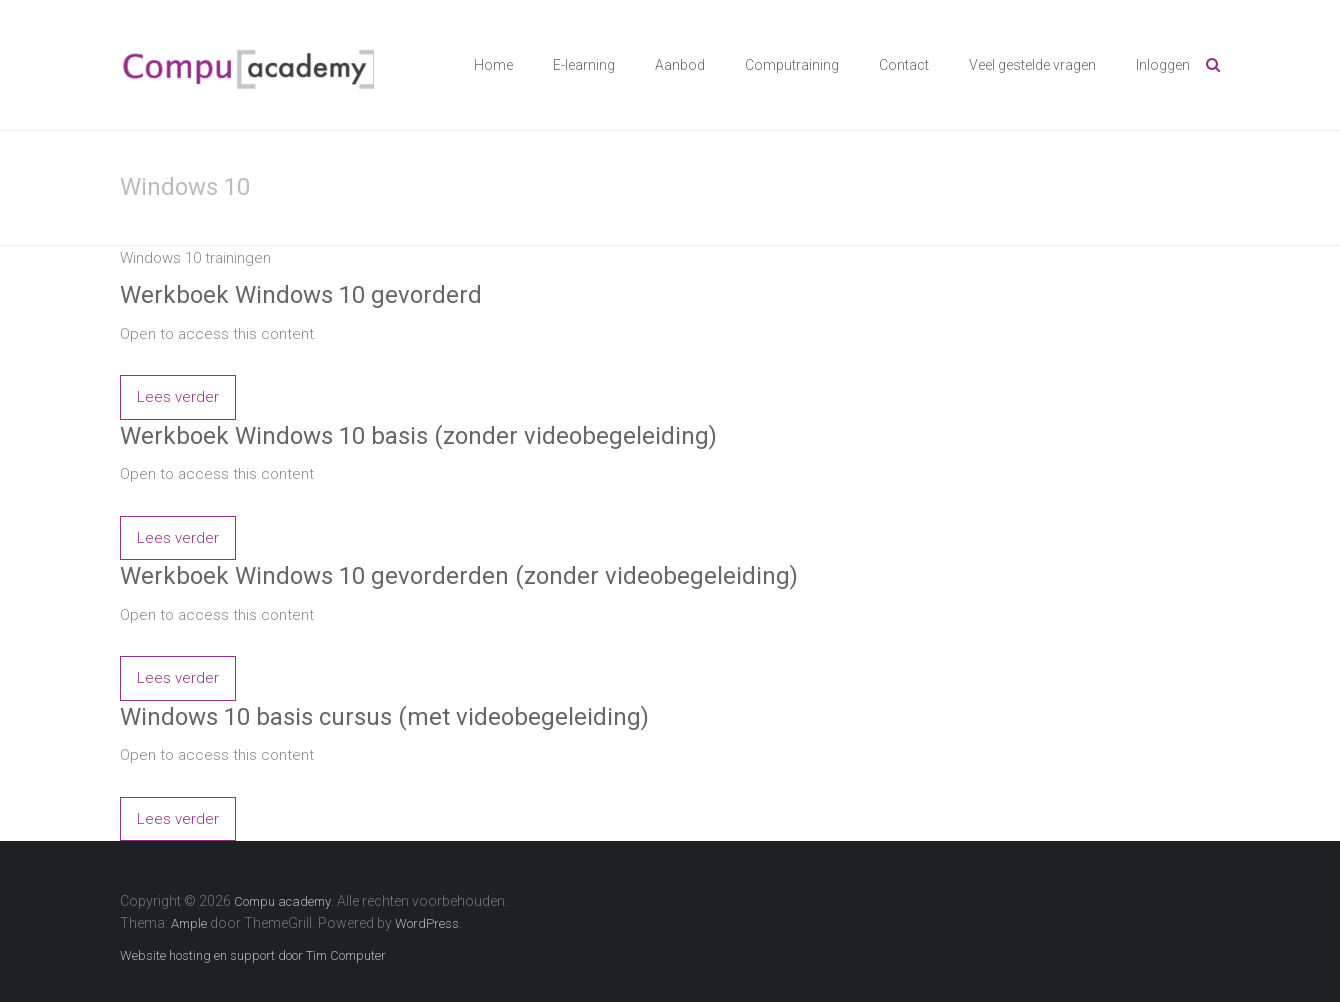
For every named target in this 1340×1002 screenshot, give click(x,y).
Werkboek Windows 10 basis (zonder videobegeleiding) (418, 436)
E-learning (584, 65)
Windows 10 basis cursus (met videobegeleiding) (384, 717)
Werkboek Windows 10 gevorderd (301, 295)
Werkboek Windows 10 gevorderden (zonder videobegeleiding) (459, 576)
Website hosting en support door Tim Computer (253, 955)
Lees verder (178, 397)
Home (493, 65)
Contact (904, 65)
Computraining (792, 65)
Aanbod (680, 65)
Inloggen (1163, 65)
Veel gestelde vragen (1032, 65)
